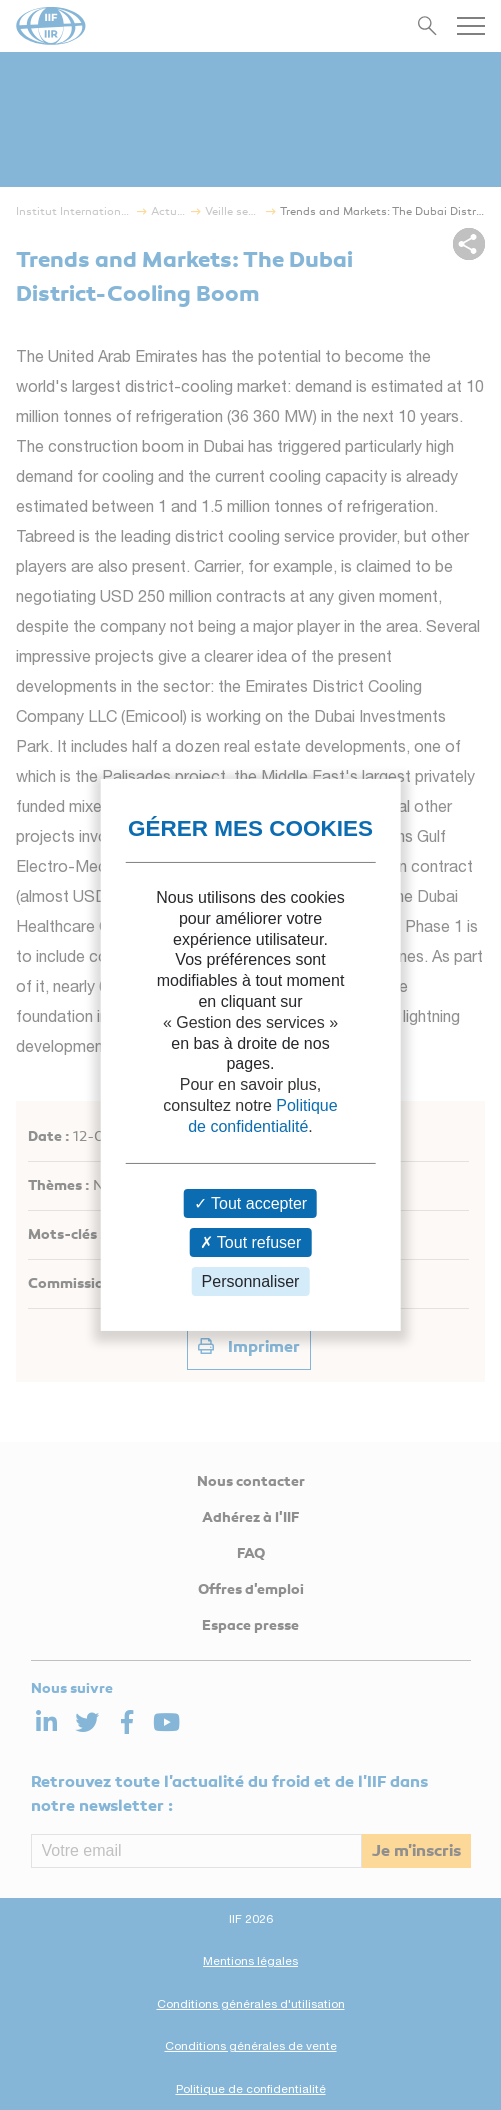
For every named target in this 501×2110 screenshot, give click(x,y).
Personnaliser (251, 1281)
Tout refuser (251, 1242)
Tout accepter (250, 1203)
